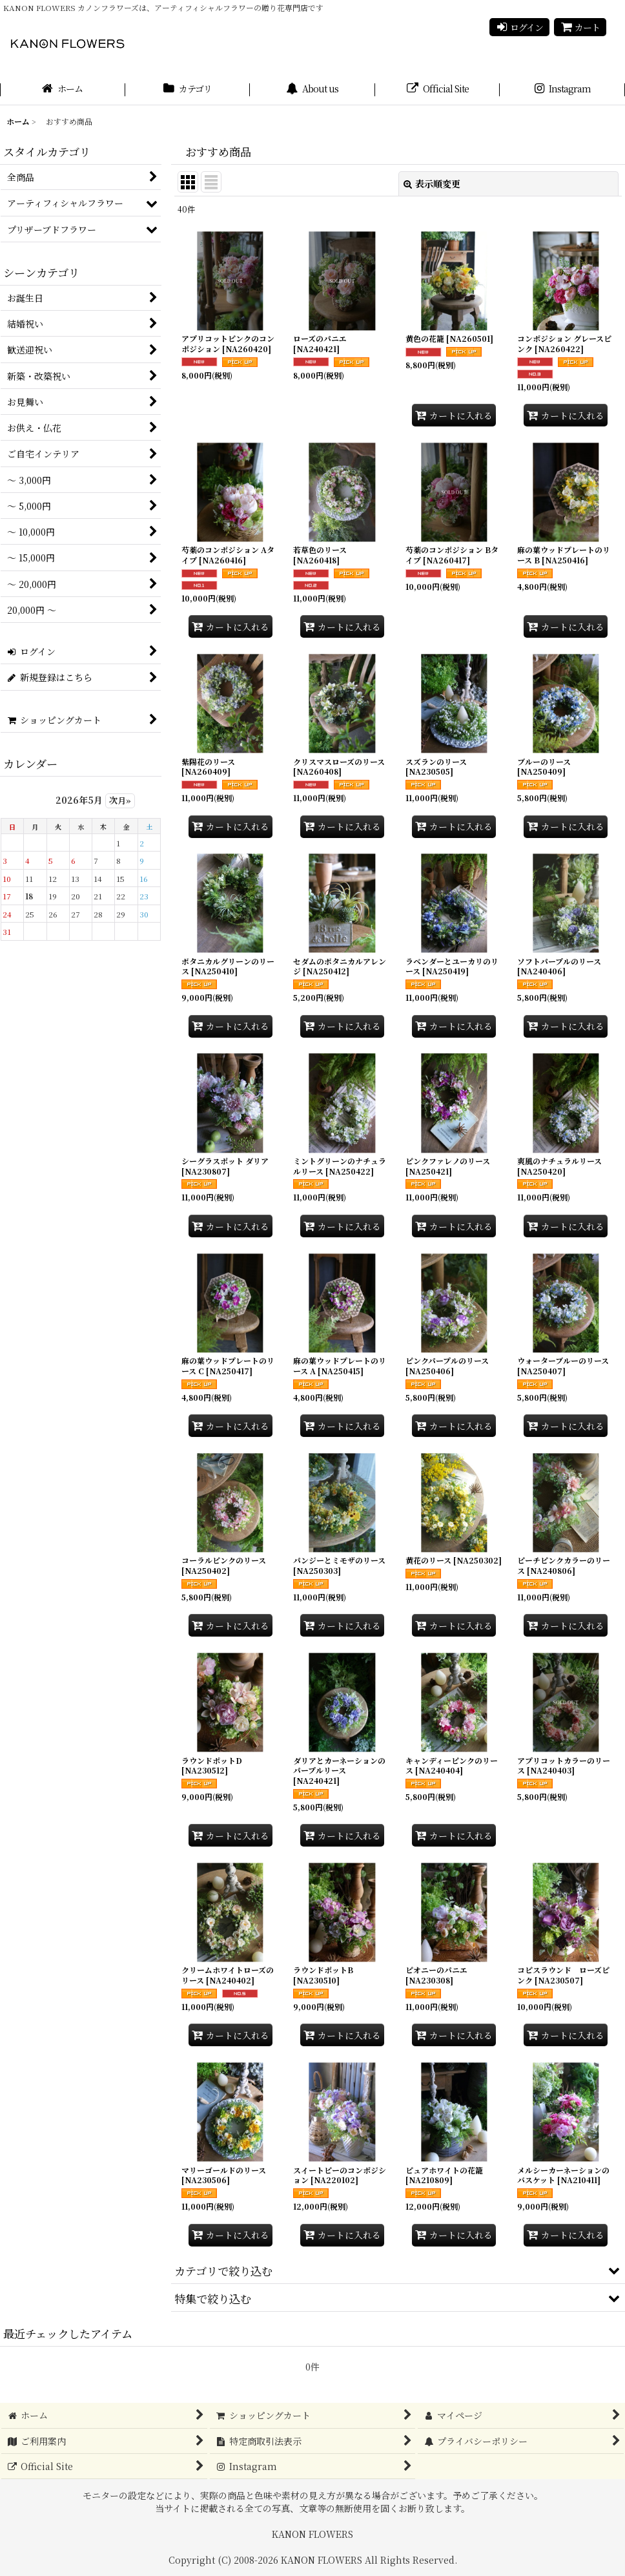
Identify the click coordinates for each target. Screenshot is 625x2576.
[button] (398, 2270)
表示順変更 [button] (432, 183)
